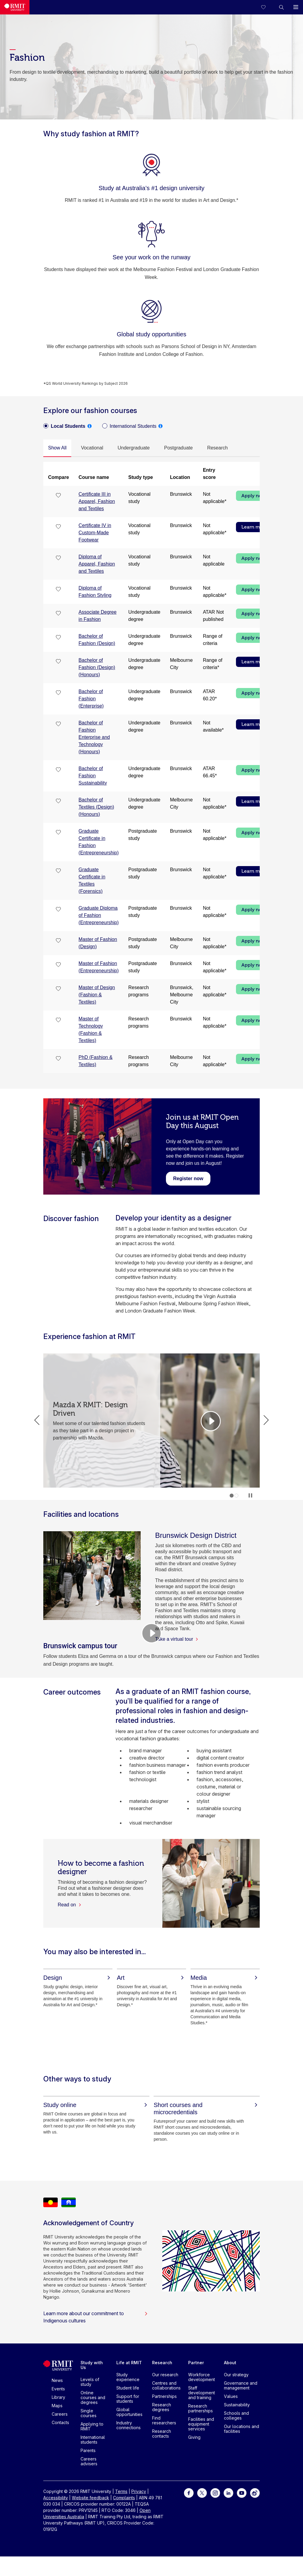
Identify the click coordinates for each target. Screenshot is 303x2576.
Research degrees (161, 2407)
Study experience (127, 2377)
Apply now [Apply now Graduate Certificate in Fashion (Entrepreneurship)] (253, 832)
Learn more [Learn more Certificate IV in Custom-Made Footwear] (254, 527)
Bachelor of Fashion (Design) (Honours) (96, 667)
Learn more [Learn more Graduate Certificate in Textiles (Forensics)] (254, 871)
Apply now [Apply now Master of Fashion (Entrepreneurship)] (253, 965)
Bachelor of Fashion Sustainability (92, 775)
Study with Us (92, 2365)
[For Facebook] (189, 2492)
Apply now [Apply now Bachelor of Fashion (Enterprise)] (253, 693)
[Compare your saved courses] (267, 7)
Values (231, 2396)
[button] (281, 7)
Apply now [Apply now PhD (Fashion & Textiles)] (253, 1059)
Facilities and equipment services (201, 2424)
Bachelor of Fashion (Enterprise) (91, 698)
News (57, 2380)
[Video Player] (151, 1633)
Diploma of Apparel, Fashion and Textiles (96, 564)
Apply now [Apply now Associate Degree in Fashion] (253, 613)
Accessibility (55, 2497)
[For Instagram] (215, 2492)
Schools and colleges (236, 2415)
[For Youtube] (241, 2492)
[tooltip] (89, 426)
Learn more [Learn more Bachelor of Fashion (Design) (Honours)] (254, 662)
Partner (196, 2362)
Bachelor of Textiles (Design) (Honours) (96, 807)
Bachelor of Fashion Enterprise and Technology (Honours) (94, 737)
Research (162, 2362)
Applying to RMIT (92, 2426)
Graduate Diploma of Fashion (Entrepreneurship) (98, 915)
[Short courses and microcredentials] (207, 2108)
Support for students (127, 2399)
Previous (37, 1420)
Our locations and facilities (241, 2429)
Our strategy (236, 2374)
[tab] (57, 448)
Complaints (124, 2497)
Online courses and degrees (93, 2397)
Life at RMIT (129, 2362)
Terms (121, 2491)
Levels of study (90, 2382)
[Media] (225, 1977)
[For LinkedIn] (228, 2492)
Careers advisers (89, 2461)
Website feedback (90, 2497)
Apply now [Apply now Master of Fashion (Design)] (253, 941)
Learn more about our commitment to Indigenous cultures (95, 2317)
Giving (194, 2437)
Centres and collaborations (166, 2385)
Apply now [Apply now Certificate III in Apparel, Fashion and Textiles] (253, 495)
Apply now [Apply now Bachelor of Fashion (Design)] (253, 637)
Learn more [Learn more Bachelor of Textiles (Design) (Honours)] (254, 801)
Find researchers (164, 2420)
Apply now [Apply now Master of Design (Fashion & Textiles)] (253, 989)
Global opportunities (129, 2412)
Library (58, 2397)
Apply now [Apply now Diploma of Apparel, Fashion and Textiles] (253, 558)
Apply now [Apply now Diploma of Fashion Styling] (253, 589)
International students (93, 2440)
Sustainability (237, 2404)
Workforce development (201, 2377)
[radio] (64, 426)
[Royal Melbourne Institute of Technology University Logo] (14, 7)
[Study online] (96, 2105)
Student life (127, 2387)
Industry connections (128, 2425)
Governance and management (240, 2385)
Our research (165, 2374)
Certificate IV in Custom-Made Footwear (94, 532)
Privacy (138, 2491)
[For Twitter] (202, 2492)
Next (266, 1420)
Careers (60, 2414)
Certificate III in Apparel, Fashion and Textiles (96, 501)
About (230, 2362)
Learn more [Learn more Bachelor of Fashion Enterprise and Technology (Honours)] (254, 724)
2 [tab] (236, 1496)
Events (58, 2388)
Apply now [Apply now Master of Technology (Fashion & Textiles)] (253, 1020)
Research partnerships (200, 2408)
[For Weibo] (255, 2492)
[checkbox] (58, 495)
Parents (88, 2450)
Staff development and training (201, 2392)
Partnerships (164, 2396)
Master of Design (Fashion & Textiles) (96, 994)
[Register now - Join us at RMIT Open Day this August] (188, 1178)
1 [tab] (232, 1496)
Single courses (88, 2413)
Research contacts (161, 2434)
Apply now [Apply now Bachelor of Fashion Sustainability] (253, 770)
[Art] (151, 1977)
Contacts (60, 2422)
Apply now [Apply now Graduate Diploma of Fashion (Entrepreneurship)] (253, 909)
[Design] (77, 1977)
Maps (57, 2405)
